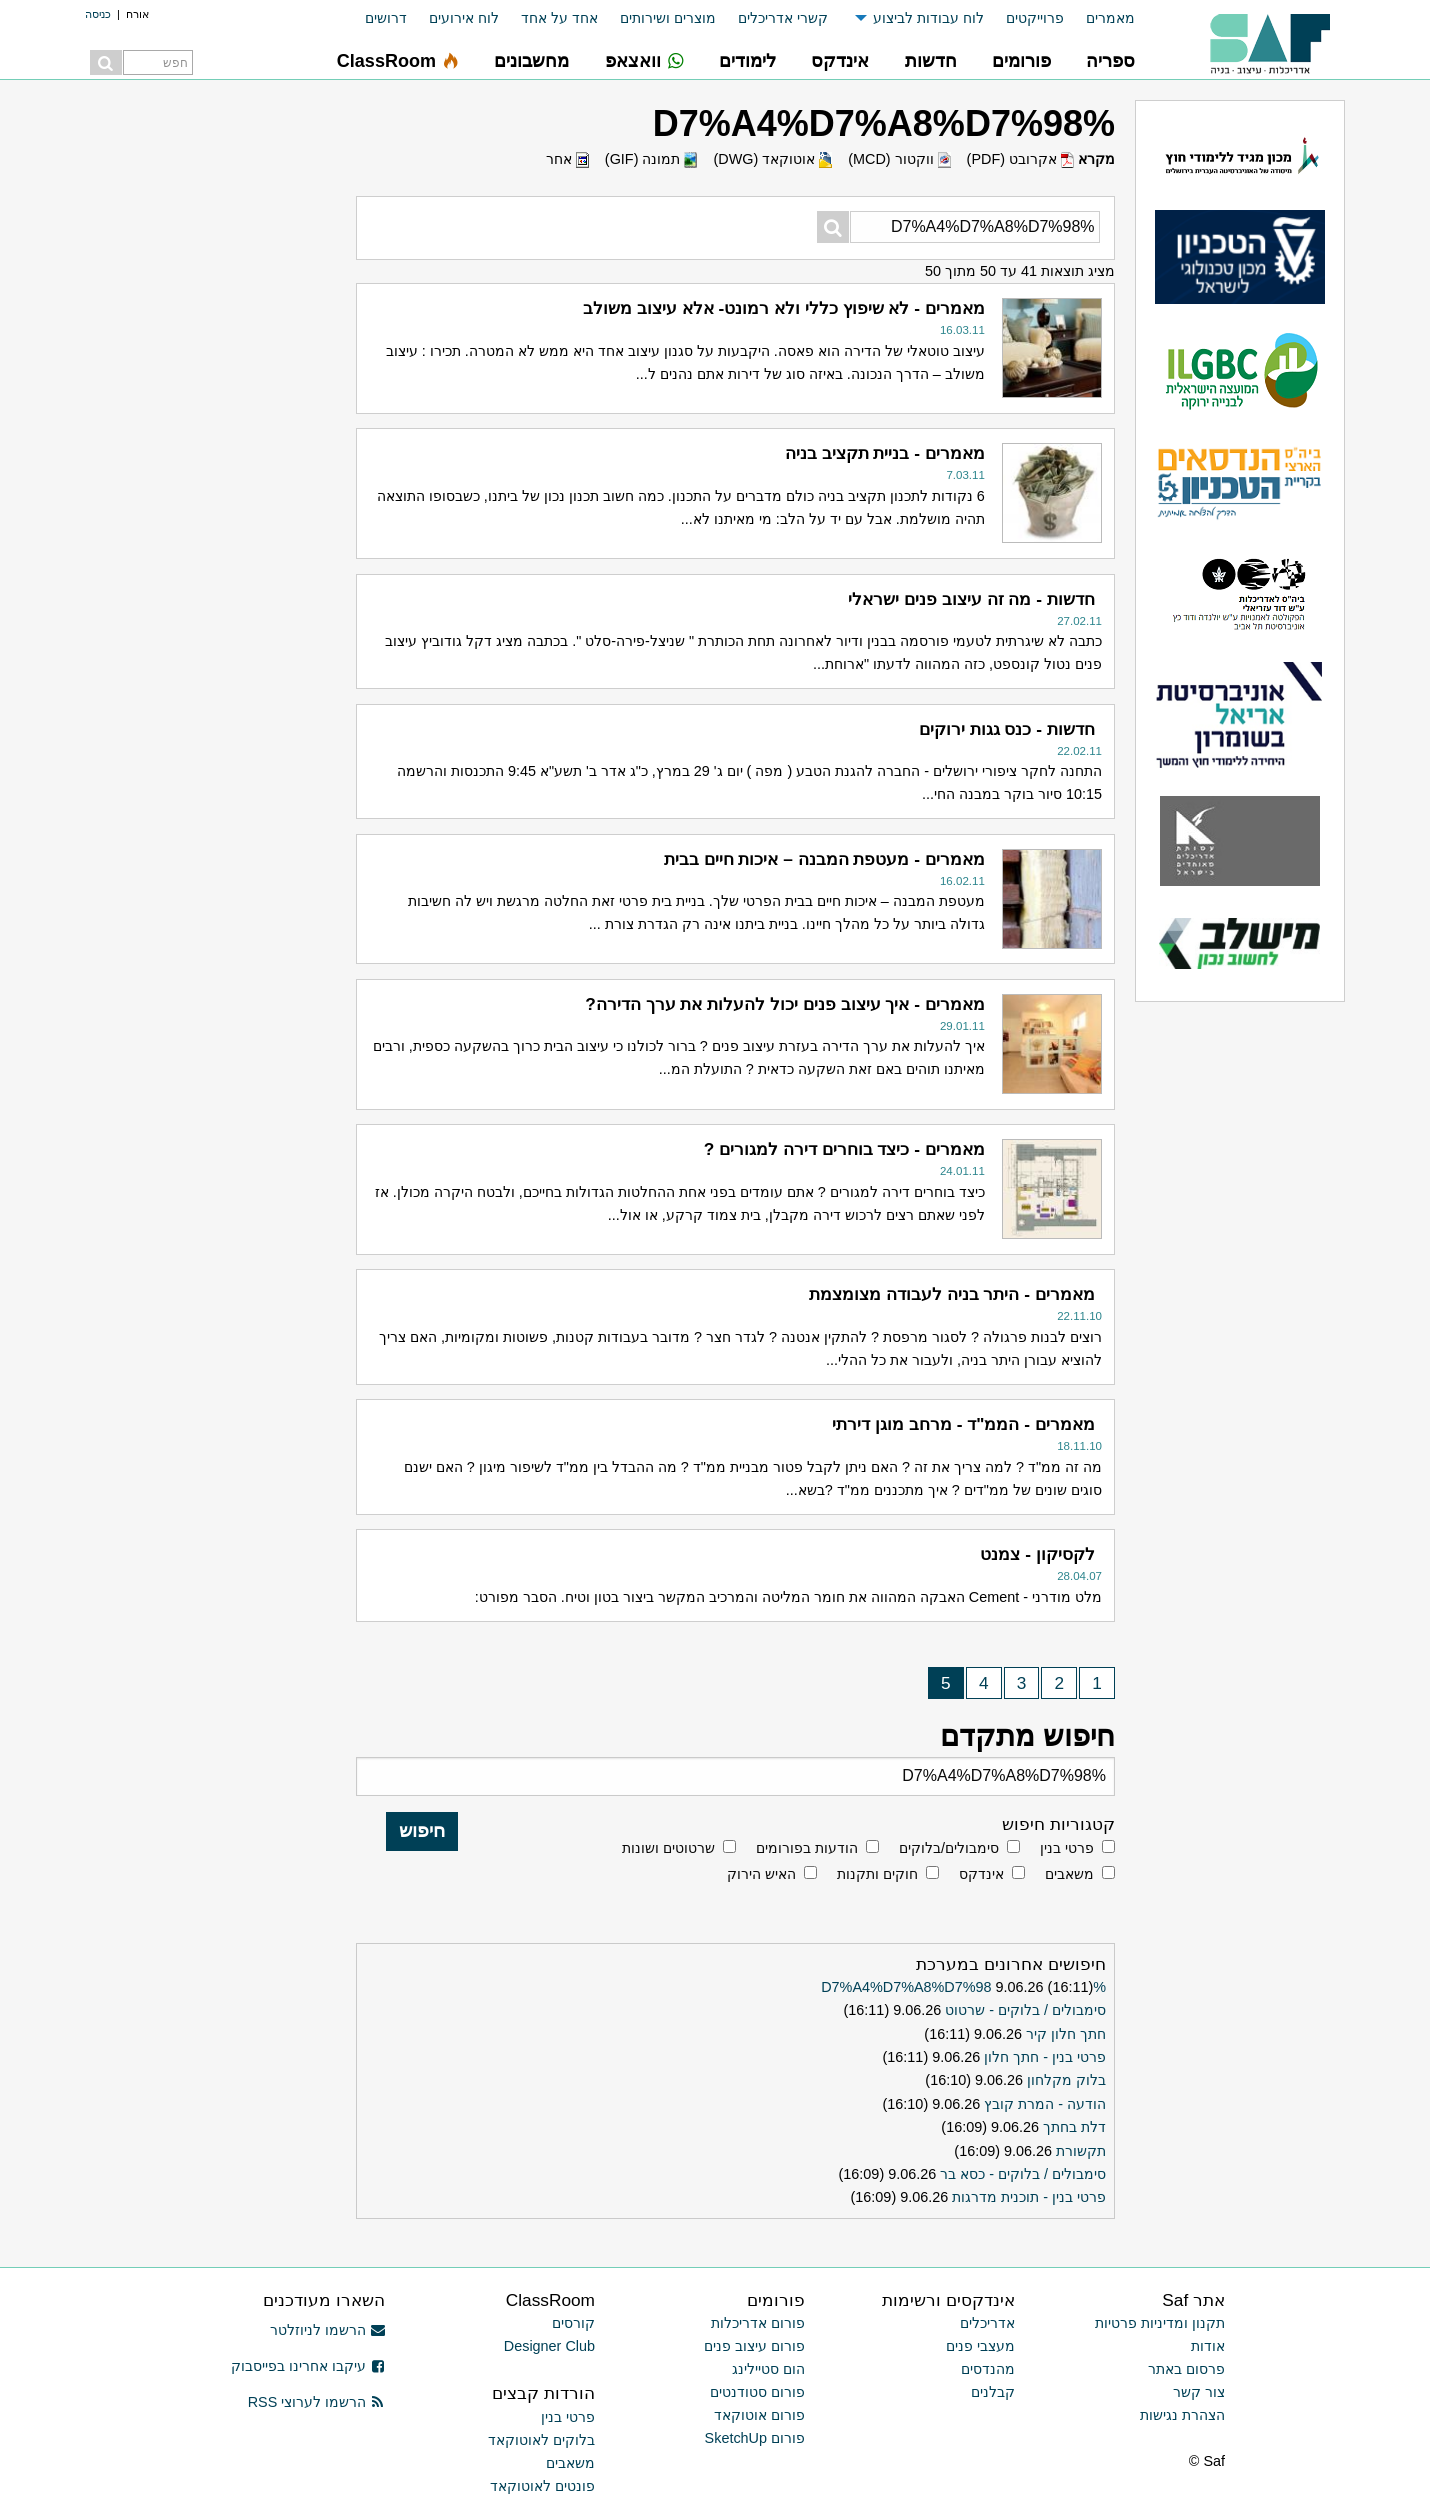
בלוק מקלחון (1066, 2080)
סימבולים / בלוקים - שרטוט (1025, 2010)
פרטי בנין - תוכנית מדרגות (1029, 2197)
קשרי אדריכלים (783, 18)
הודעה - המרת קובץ (1045, 2104)
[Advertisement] (195, 400)
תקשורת (1081, 2151)
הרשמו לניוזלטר (327, 2330)
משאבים (1069, 1874)
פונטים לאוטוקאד (542, 2486)
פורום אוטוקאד (759, 2415)
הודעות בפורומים (807, 1848)
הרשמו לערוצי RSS (316, 2402)
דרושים (386, 18)
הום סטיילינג (768, 2369)
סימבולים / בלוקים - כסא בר (1023, 2174)
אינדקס (981, 1874)
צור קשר (1199, 2392)
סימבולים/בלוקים (949, 1848)
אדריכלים (987, 2323)
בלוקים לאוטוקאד (541, 2440)
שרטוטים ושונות (668, 1848)
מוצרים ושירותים (668, 18)
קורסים (573, 2323)
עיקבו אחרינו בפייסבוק (308, 2366)
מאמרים (1110, 18)
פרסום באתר (1186, 2369)
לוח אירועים (464, 18)
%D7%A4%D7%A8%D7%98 (963, 1987)
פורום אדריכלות (758, 2323)
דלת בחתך (1074, 2127)
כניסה (98, 14)
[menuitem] (1099, 18)
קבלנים (993, 2392)
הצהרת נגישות (1182, 2415)
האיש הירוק (761, 1874)
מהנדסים (988, 2369)
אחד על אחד (559, 18)
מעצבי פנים (980, 2346)
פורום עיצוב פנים (754, 2346)
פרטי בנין (1067, 1848)
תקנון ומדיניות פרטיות (1160, 2323)
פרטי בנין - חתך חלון (1045, 2057)
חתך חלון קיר (1066, 2034)
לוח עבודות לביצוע (928, 18)
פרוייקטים (1035, 18)
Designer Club (549, 2346)
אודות (1208, 2346)
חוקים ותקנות (877, 1874)
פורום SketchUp (755, 2438)
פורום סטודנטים (757, 2392)
